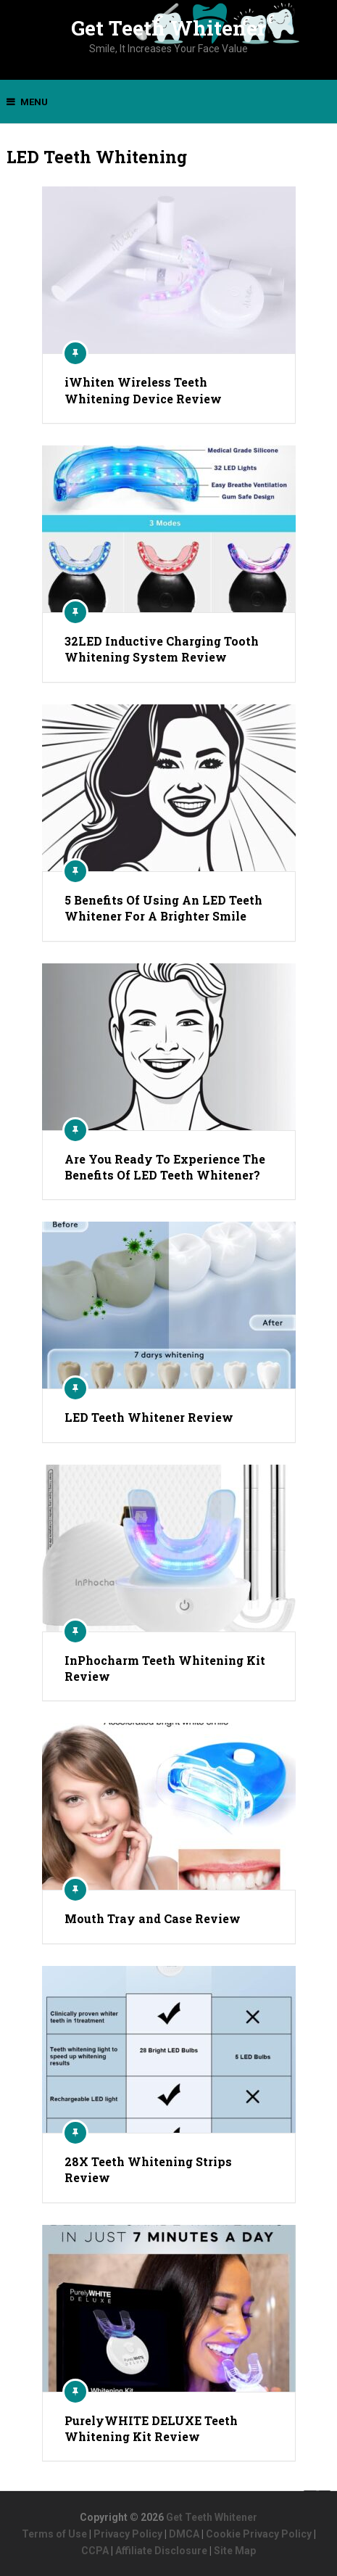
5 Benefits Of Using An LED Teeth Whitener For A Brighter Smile (163, 907)
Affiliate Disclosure (161, 2550)
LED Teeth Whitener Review (149, 1417)
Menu (34, 101)
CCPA (95, 2550)
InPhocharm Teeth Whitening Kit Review (165, 1668)
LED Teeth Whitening (97, 157)
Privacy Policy (127, 2534)
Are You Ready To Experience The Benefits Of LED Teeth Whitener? (165, 1166)
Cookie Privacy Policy (259, 2534)
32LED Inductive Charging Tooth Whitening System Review (162, 648)
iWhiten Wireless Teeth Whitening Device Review (143, 390)
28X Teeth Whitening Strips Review (148, 2169)
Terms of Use (54, 2534)
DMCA (184, 2534)
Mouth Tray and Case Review (153, 1918)
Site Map (235, 2550)
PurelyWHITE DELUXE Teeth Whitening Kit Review (151, 2428)
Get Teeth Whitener (168, 28)
